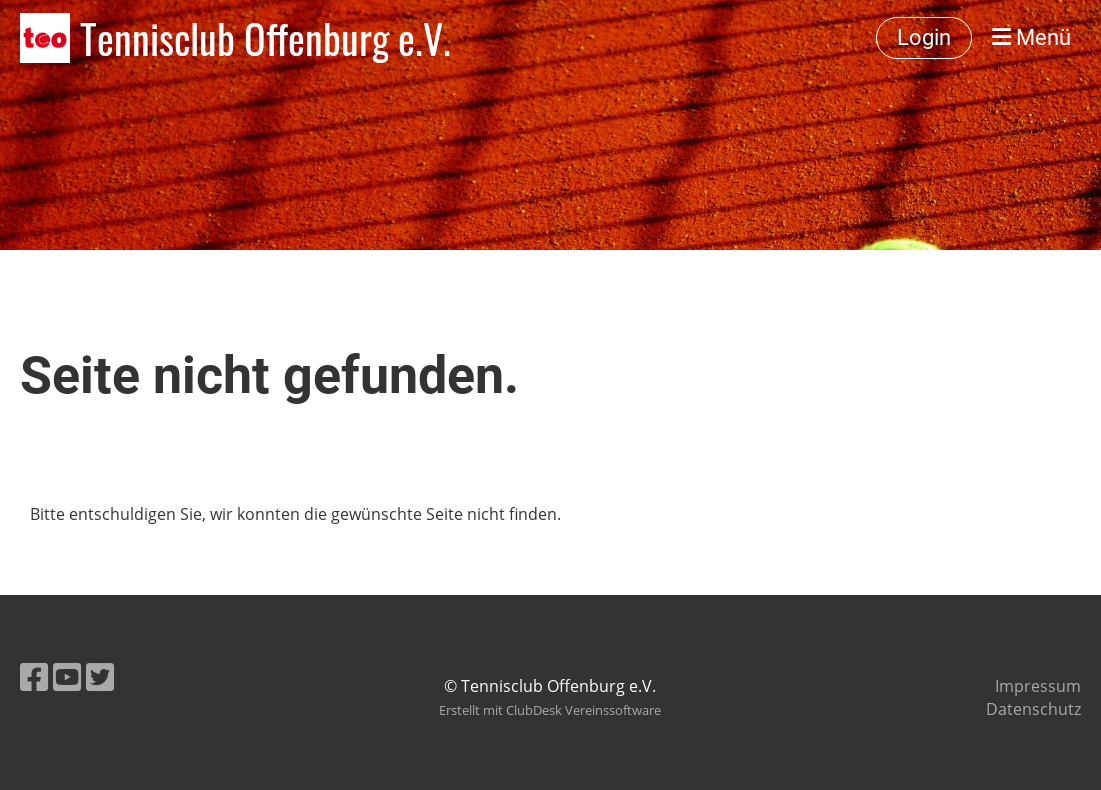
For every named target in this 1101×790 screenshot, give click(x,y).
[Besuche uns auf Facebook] (34, 676)
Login (924, 37)
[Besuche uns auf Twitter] (100, 676)
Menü (1031, 37)
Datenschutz (1033, 709)
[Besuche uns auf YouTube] (67, 676)
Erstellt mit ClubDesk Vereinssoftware (550, 710)
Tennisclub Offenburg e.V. (265, 38)
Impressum (1038, 686)
